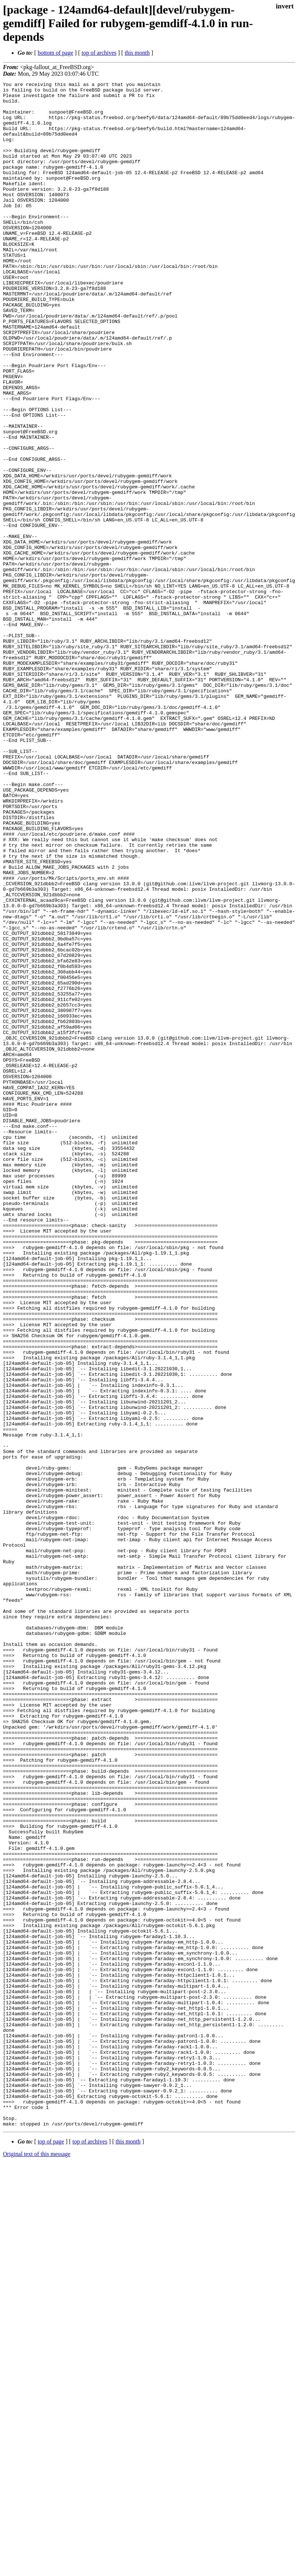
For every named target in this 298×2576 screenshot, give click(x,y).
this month (137, 53)
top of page (51, 2550)
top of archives (98, 53)
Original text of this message (36, 2563)
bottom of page (55, 53)
